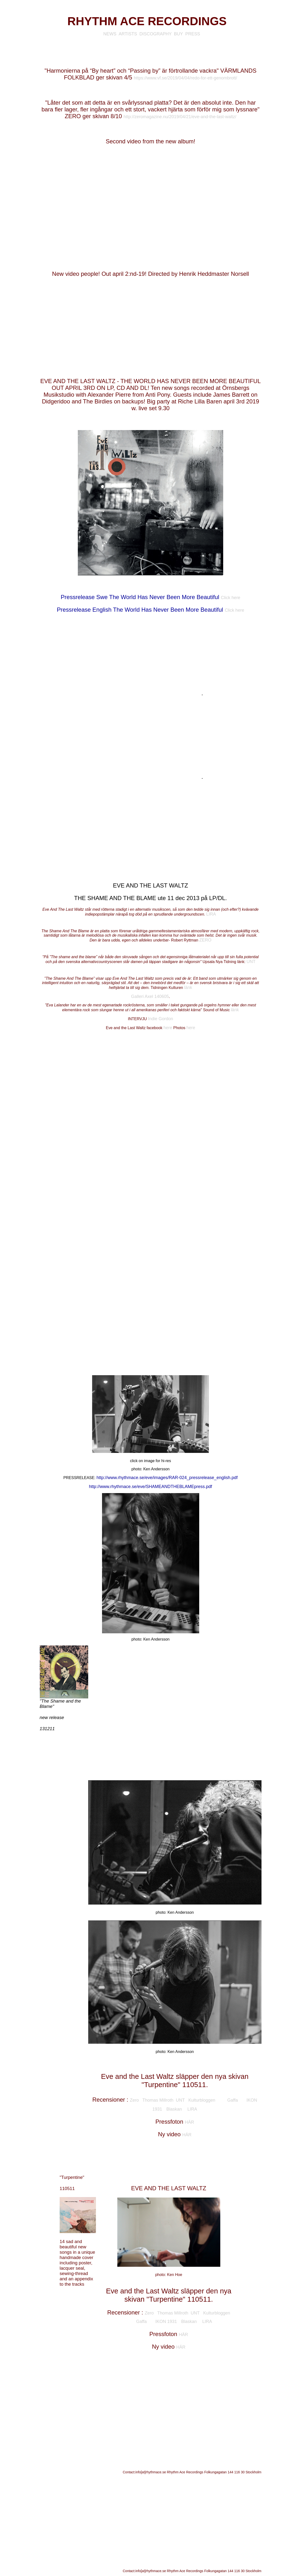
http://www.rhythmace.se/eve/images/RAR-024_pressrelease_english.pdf (167, 1477)
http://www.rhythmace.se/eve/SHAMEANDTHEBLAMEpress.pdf (150, 1486)
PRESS (192, 33)
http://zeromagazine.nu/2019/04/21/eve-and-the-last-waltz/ (180, 116)
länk (188, 987)
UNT (250, 961)
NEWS (109, 33)
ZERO (205, 940)
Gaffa (232, 2100)
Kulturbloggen (200, 2100)
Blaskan (174, 2109)
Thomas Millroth (156, 2100)
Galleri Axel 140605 (150, 996)
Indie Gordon (160, 1018)
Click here (230, 597)
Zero (134, 2100)
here (168, 1027)
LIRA (211, 914)
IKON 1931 (166, 2321)
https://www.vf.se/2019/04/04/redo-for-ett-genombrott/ (185, 78)
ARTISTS (128, 33)
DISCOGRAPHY (155, 33)
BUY (178, 33)
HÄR (189, 2122)
